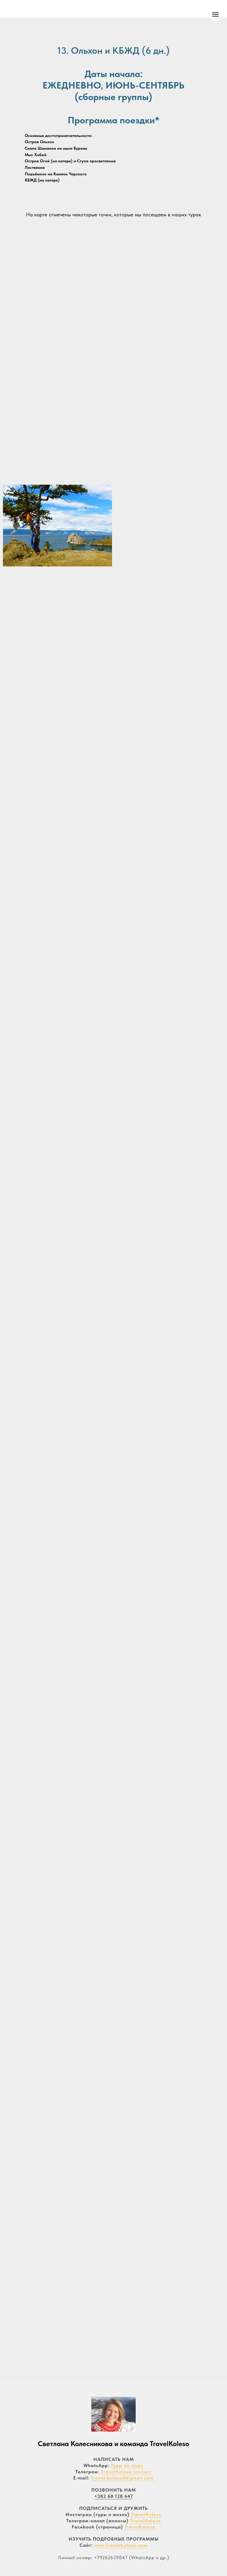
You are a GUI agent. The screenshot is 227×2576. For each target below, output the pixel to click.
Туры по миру (127, 2465)
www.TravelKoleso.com (121, 2545)
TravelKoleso (146, 2514)
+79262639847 (111, 2557)
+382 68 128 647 (113, 2496)
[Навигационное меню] (215, 14)
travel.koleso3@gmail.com (122, 2478)
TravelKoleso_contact (126, 2471)
